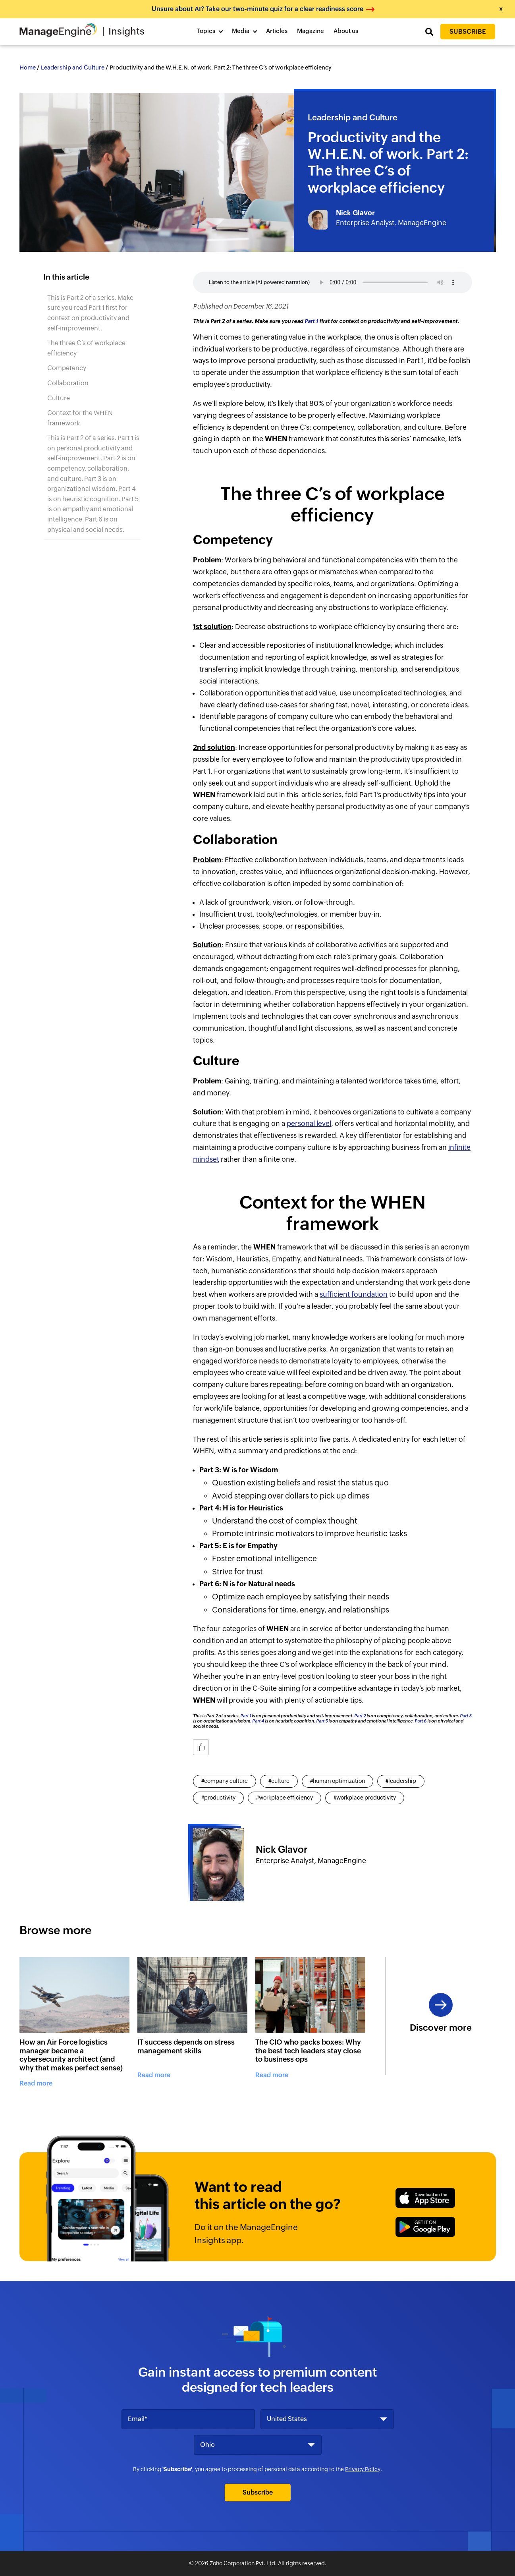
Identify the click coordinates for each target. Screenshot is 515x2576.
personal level (309, 1124)
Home (27, 67)
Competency (66, 368)
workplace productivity (366, 1797)
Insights (126, 31)
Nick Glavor (355, 213)
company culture (226, 1781)
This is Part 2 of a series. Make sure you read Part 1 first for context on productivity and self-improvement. (90, 313)
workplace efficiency (286, 1797)
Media (240, 30)
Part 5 (322, 1721)
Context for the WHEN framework (80, 418)
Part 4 (258, 1721)
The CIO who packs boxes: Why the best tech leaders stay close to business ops (308, 2050)
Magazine (310, 30)
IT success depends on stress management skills (186, 2046)
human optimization (339, 1781)
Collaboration (68, 383)
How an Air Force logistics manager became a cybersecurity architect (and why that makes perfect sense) (71, 2055)
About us (346, 30)
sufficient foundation (354, 1294)
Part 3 (466, 1715)
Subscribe (467, 31)
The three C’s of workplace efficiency (86, 348)
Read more (35, 2083)
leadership (402, 1781)
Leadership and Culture (72, 67)
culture (280, 1781)
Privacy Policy (362, 2469)
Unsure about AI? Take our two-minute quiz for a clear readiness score (257, 9)
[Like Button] (201, 1747)
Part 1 (311, 321)
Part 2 (360, 1715)
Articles (276, 30)
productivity (219, 1797)
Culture (58, 398)
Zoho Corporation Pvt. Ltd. (243, 2563)
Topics (206, 30)
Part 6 (420, 1721)
